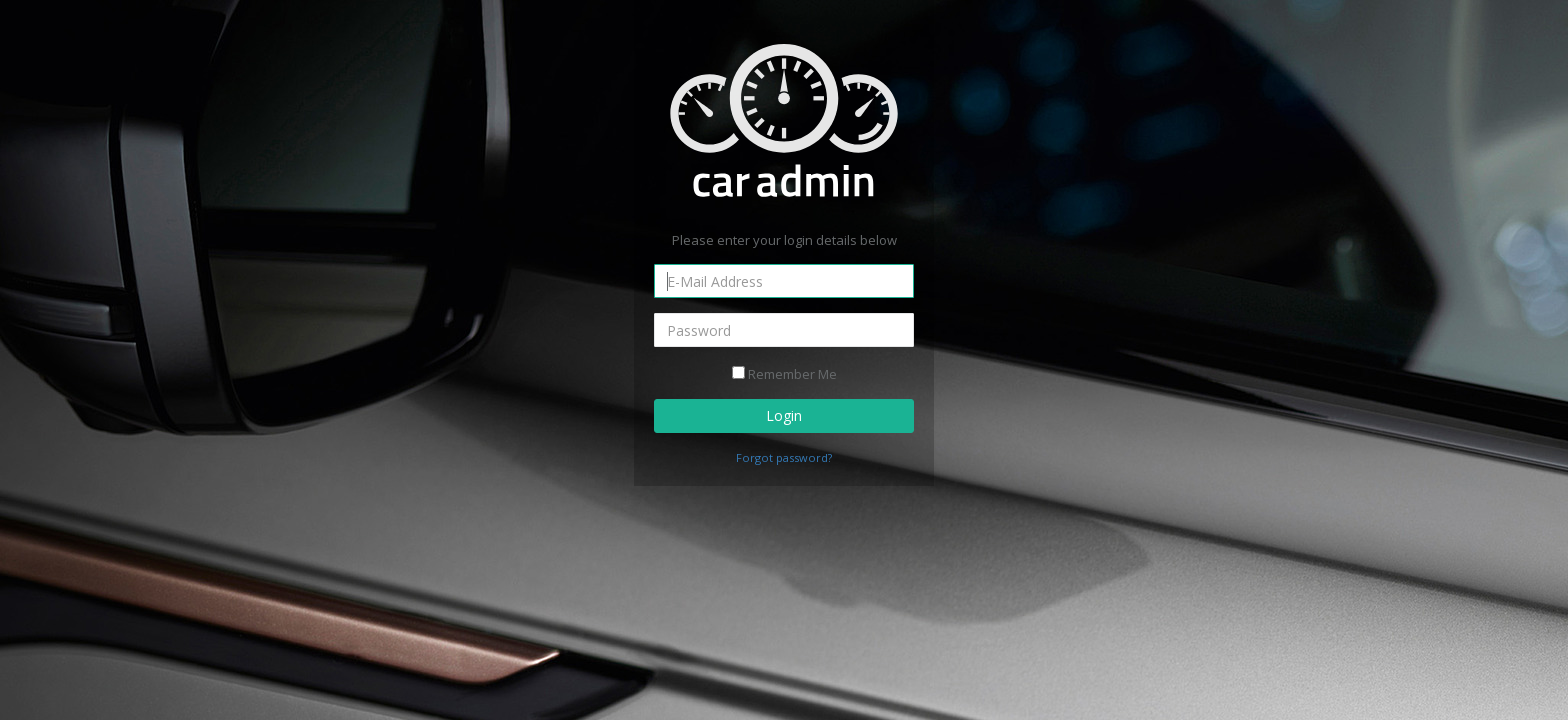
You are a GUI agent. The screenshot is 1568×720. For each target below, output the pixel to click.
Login (784, 415)
